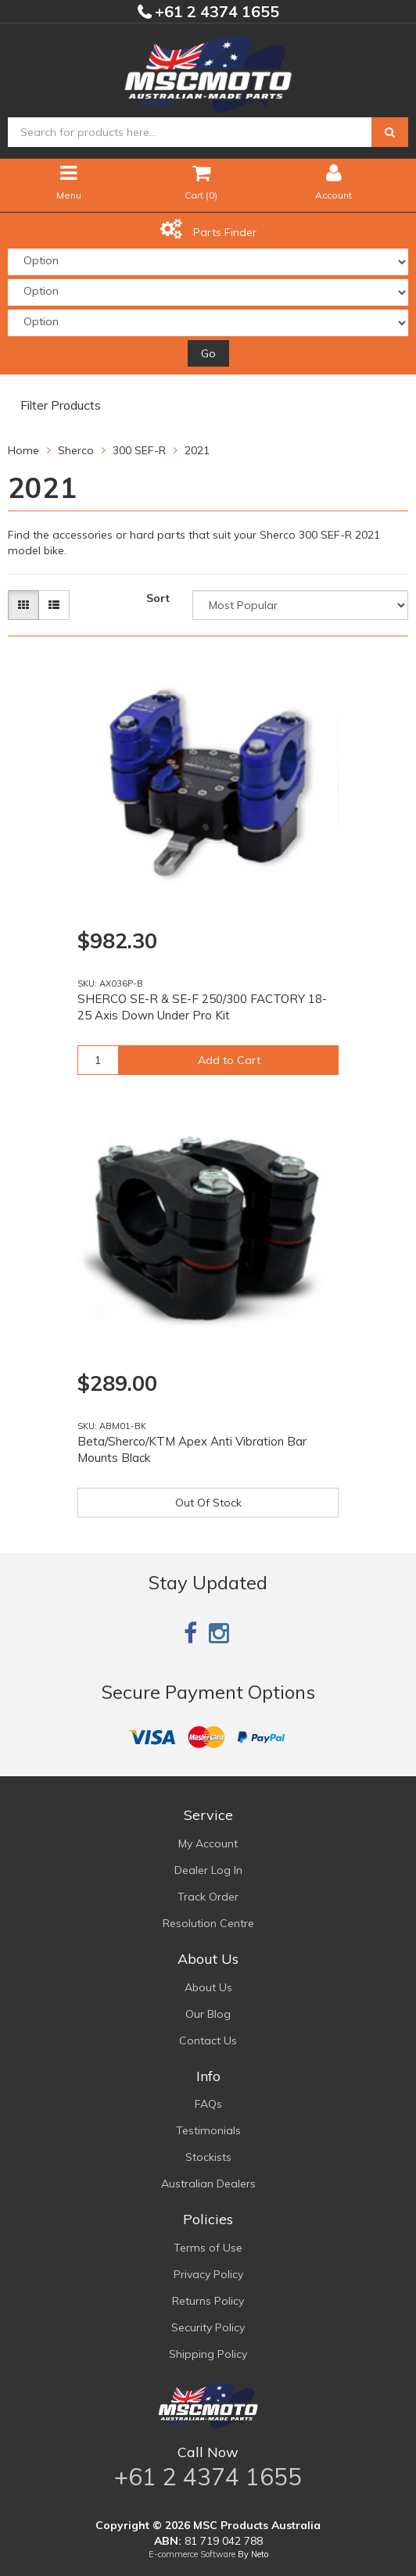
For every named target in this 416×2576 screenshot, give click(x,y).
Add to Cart (229, 1060)
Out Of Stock (208, 1503)
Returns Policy (208, 2301)
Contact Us (208, 2040)
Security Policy (208, 2327)
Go (208, 353)
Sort (158, 598)
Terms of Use (208, 2248)
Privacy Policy (208, 2274)
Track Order (208, 1897)
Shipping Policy (208, 2354)
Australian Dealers (208, 2184)
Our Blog (208, 2014)
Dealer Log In (208, 1870)
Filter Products (60, 406)
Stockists (208, 2157)
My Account (208, 1843)
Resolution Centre (208, 1923)
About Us (208, 1987)
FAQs (208, 2104)
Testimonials (208, 2130)
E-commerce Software (192, 2554)
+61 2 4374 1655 (215, 11)
